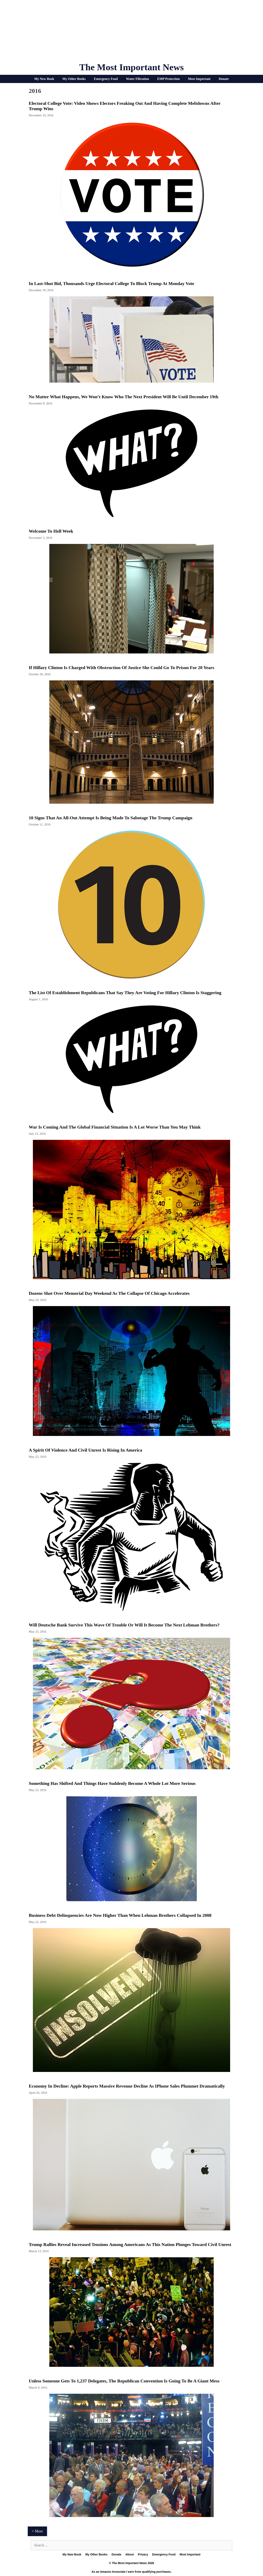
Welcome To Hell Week (51, 531)
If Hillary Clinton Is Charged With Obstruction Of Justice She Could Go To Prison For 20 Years (121, 667)
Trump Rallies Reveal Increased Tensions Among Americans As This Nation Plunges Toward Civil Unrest (130, 2244)
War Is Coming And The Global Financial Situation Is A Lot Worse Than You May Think (115, 1127)
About (129, 2554)
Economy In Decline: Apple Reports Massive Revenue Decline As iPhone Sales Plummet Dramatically (127, 2086)
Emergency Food (106, 79)
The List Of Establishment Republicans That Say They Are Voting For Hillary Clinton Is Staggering (125, 992)
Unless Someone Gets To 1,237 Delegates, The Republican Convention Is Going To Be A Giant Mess (124, 2380)
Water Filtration (137, 79)
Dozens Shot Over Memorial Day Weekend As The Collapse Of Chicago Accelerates (109, 1293)
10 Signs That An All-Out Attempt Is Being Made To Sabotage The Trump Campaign (110, 817)
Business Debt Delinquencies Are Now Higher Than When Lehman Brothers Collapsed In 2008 (120, 1915)
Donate (224, 79)
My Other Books (74, 79)
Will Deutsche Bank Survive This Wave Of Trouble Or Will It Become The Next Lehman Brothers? (124, 1624)
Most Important (199, 79)
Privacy (143, 2554)
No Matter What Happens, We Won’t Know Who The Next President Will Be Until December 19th (123, 396)
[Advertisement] (131, 33)
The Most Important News (131, 67)
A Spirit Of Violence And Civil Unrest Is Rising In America (85, 1450)
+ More (37, 2531)
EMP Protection (168, 79)
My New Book (44, 79)
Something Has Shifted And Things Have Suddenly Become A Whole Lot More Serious (112, 1783)
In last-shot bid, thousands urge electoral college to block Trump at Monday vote (111, 283)
